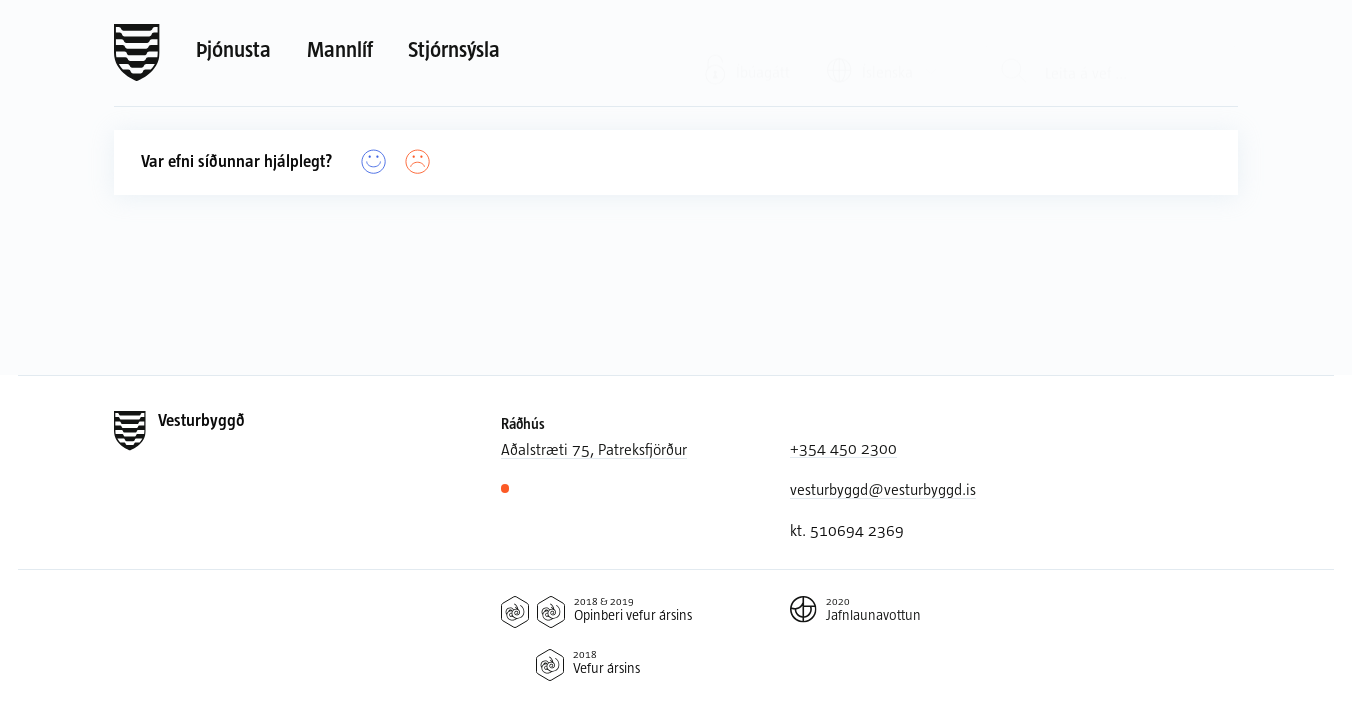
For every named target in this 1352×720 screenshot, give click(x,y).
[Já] (374, 162)
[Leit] (1014, 53)
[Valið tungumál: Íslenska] (882, 52)
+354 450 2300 (843, 448)
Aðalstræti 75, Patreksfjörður (594, 449)
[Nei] (418, 162)
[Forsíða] (137, 53)
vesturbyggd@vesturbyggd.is (883, 489)
